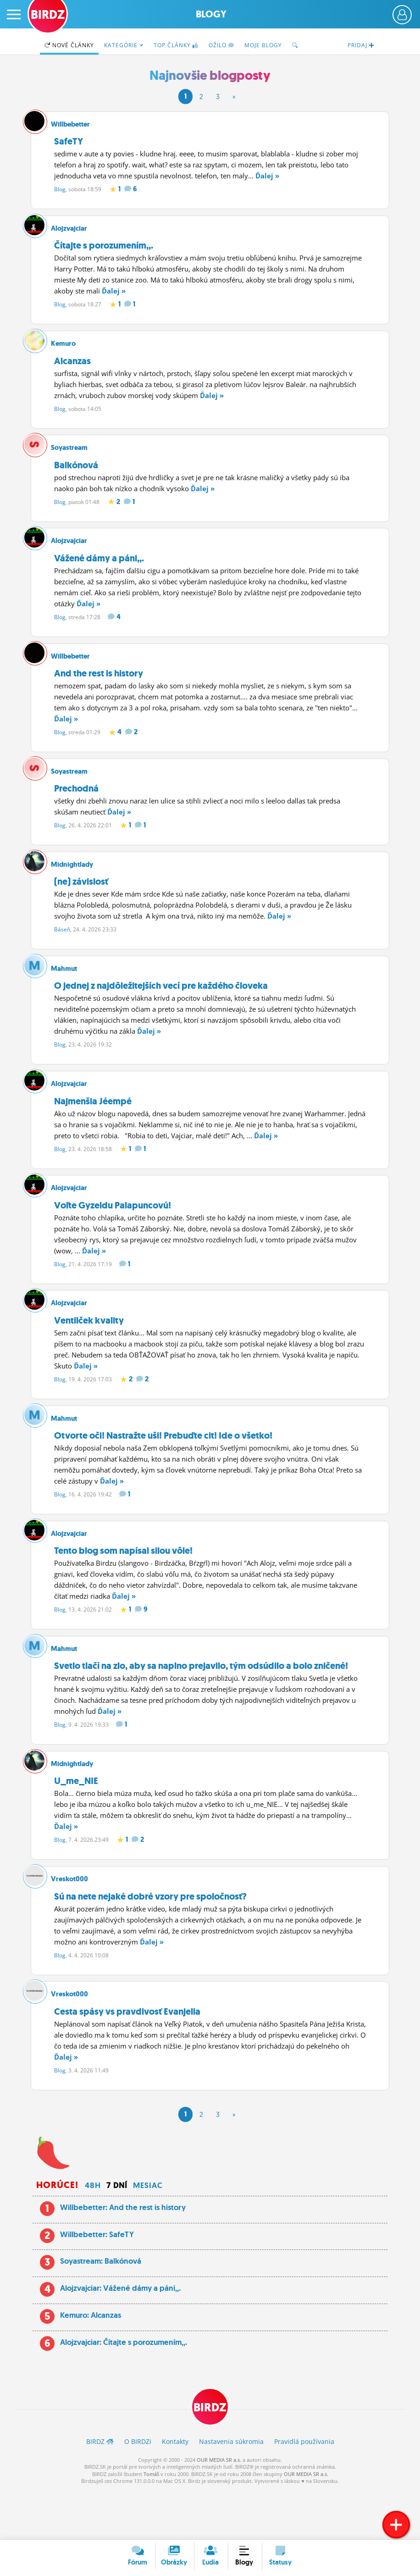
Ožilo (221, 45)
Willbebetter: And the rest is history (123, 2255)
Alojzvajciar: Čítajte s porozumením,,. (123, 2390)
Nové (69, 45)
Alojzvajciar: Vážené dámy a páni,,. (120, 2337)
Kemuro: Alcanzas (90, 2364)
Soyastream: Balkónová (100, 2310)
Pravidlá (304, 2491)
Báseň (62, 948)
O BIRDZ (137, 2491)
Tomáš (151, 2524)
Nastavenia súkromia (231, 2491)
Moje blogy (263, 45)
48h (93, 2234)
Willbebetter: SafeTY (97, 2282)
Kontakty (175, 2491)
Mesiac (148, 2234)
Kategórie (124, 45)
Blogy (211, 14)
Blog (60, 189)
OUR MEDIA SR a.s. (219, 2509)
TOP (176, 45)
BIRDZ (210, 2457)
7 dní (116, 2234)
